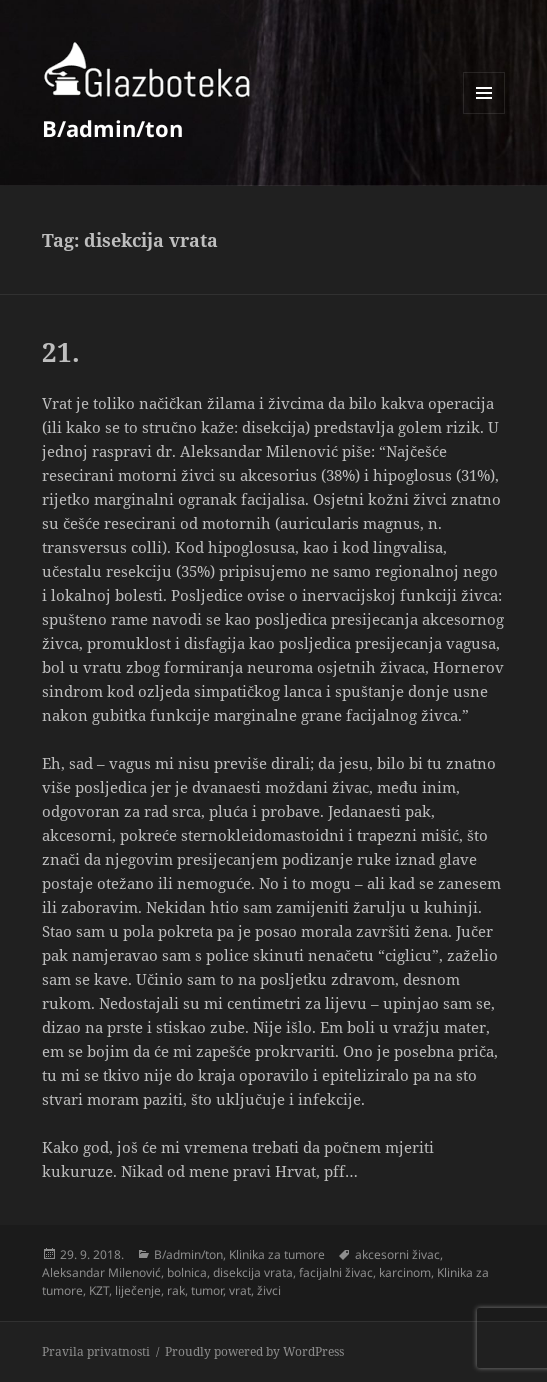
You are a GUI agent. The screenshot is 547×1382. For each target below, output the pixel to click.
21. (61, 352)
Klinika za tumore (277, 1254)
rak (176, 1290)
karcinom (405, 1272)
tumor (207, 1290)
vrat (240, 1290)
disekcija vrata (253, 1272)
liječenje (138, 1290)
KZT (99, 1290)
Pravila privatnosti (96, 1351)
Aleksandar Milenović (101, 1272)
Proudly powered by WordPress (254, 1351)
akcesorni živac (397, 1254)
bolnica (187, 1272)
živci (269, 1290)
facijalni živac (336, 1272)
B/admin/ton (112, 128)
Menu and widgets (484, 113)
